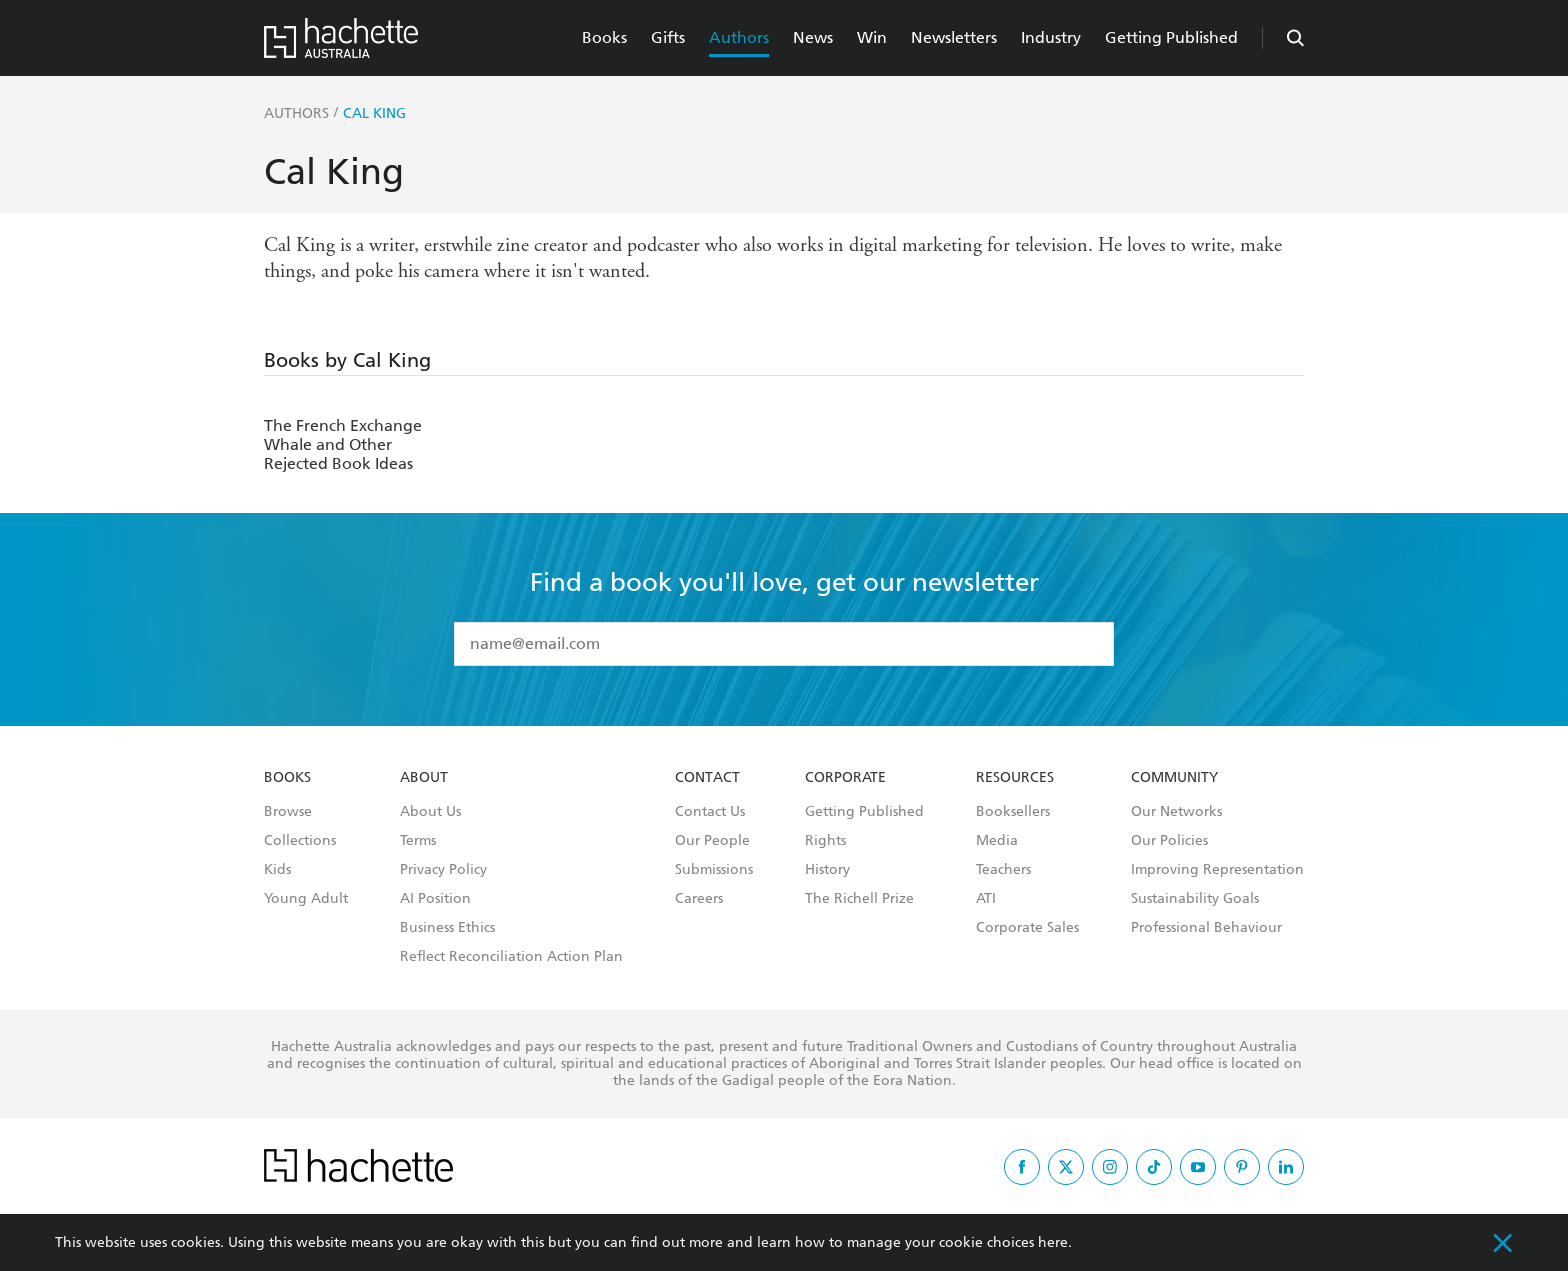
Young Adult (306, 899)
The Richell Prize (859, 899)
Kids (277, 870)
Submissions (714, 870)
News (813, 37)
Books (604, 37)
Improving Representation (1217, 870)
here (1053, 1242)
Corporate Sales (1027, 928)
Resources (1015, 778)
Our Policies (1169, 841)
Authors (739, 37)
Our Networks (1176, 812)
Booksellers (1013, 812)
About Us (430, 812)
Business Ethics (447, 928)
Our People (712, 841)
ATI (986, 899)
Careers (699, 899)
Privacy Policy (443, 870)
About (424, 778)
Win (872, 37)
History (827, 870)
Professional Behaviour (1206, 928)
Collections (300, 841)
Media (997, 841)
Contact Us (710, 812)
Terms (418, 841)
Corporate (845, 778)
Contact (707, 778)
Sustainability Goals (1195, 899)
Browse (288, 812)
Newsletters (954, 37)
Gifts (668, 37)
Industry (1051, 37)
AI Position (435, 899)
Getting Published (1171, 37)
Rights (825, 841)
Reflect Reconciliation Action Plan (511, 957)
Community (1174, 778)
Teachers (1003, 870)
